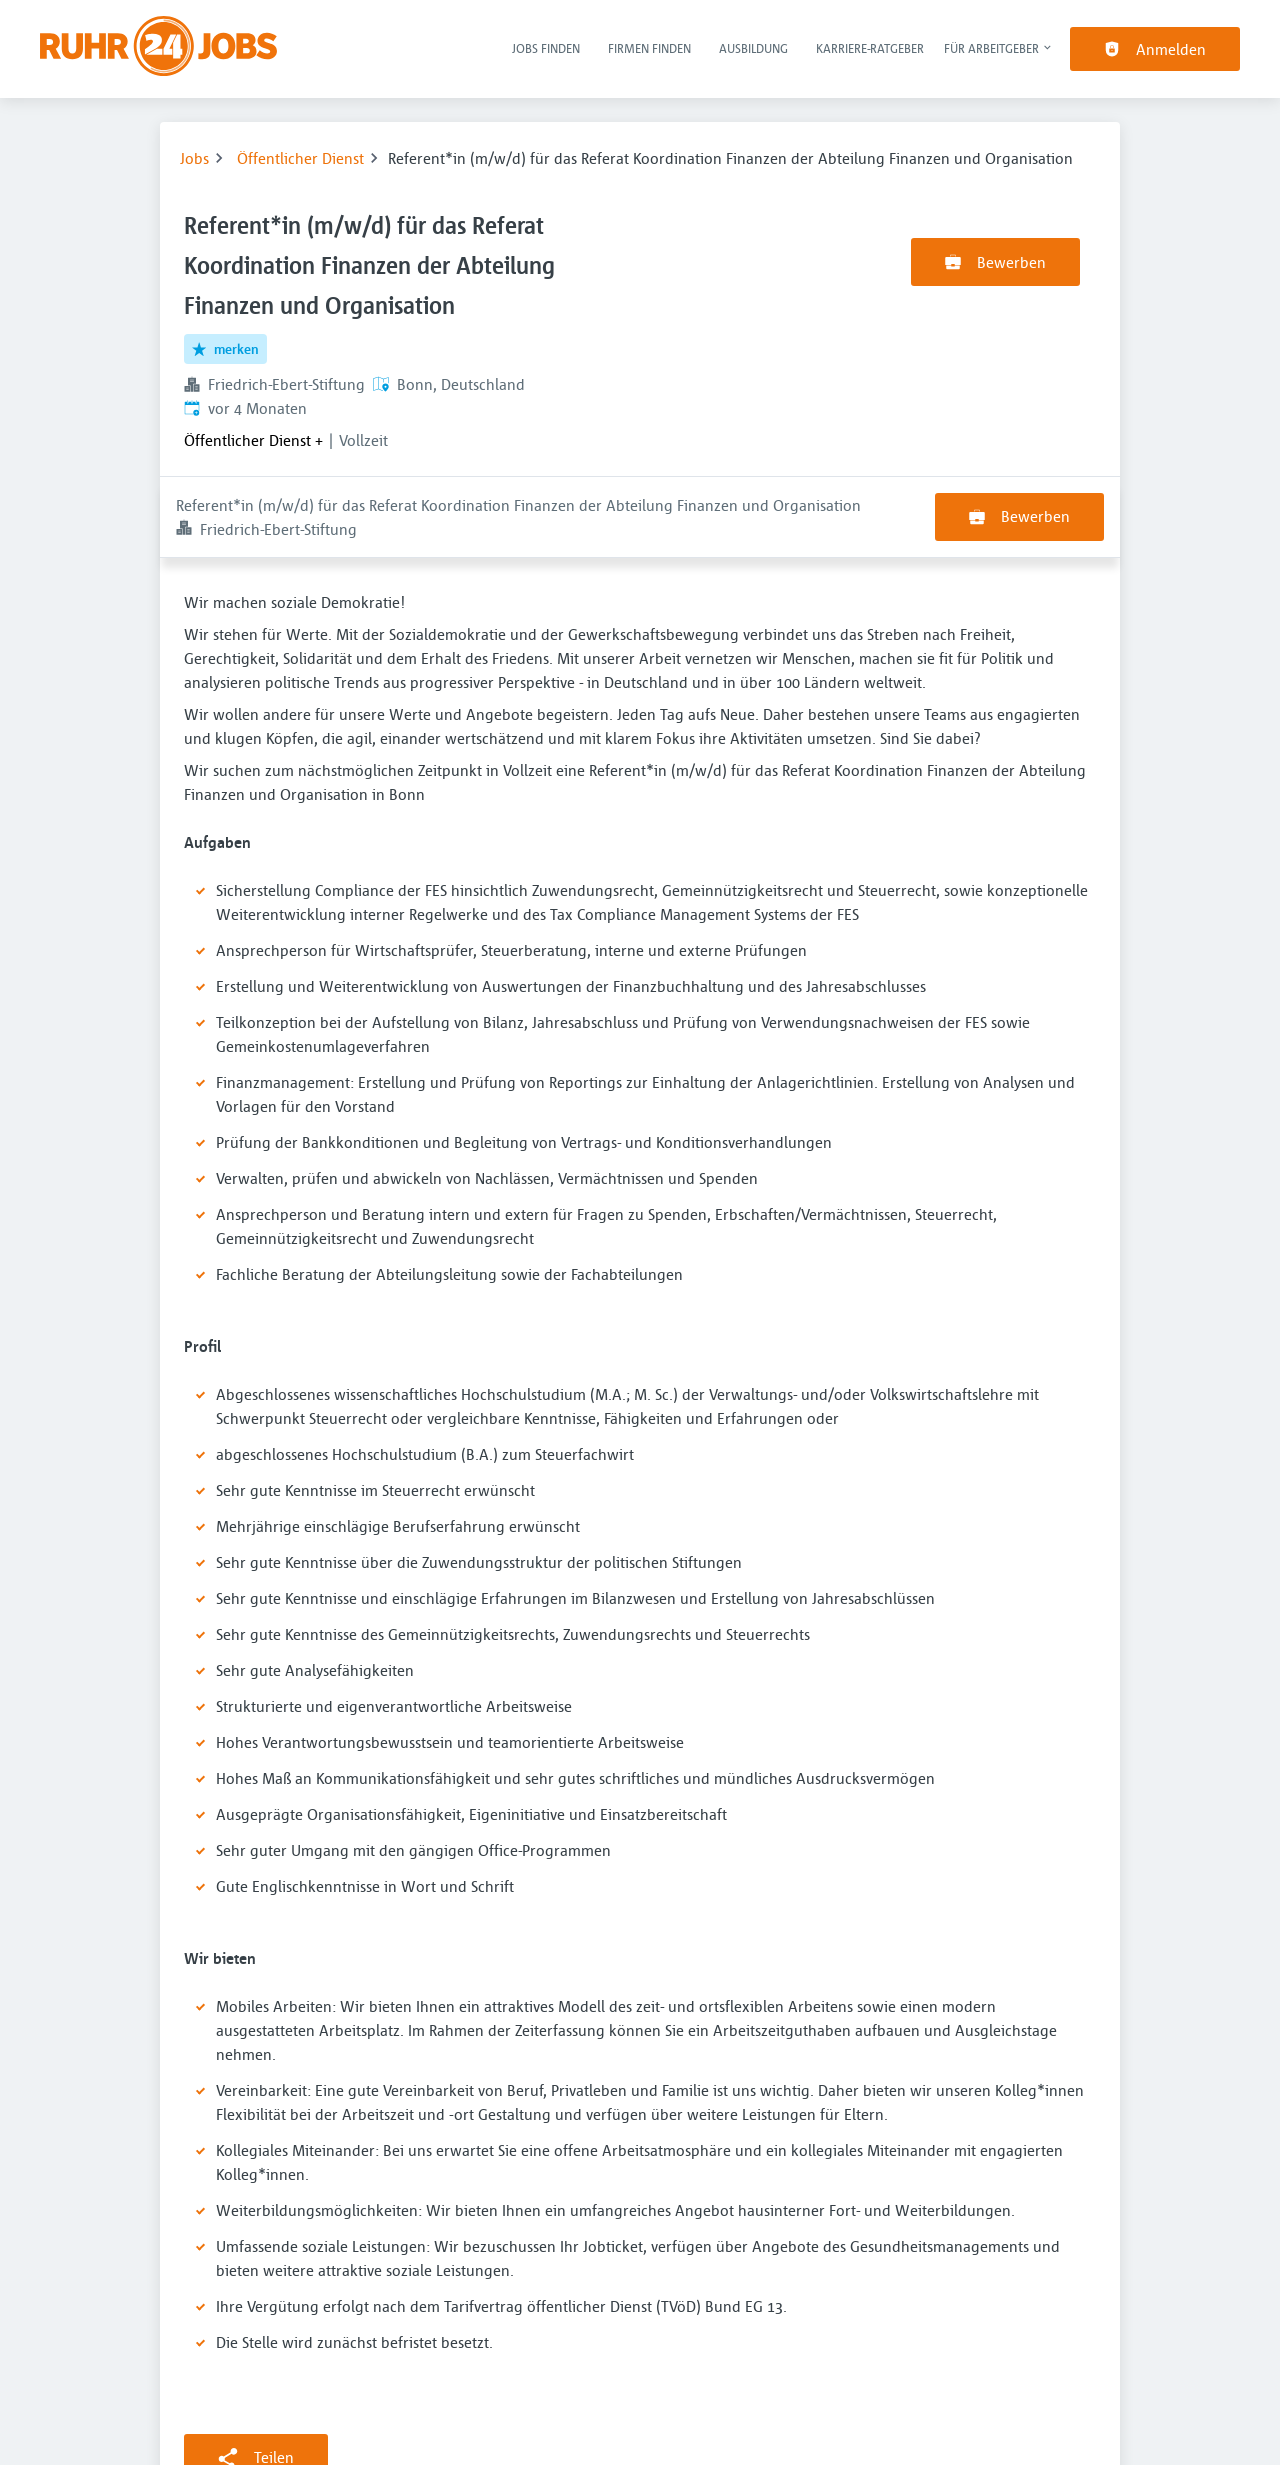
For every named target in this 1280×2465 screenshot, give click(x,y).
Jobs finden (546, 48)
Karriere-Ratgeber (870, 48)
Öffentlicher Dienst (300, 158)
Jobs (194, 158)
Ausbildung (753, 48)
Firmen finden (649, 48)
